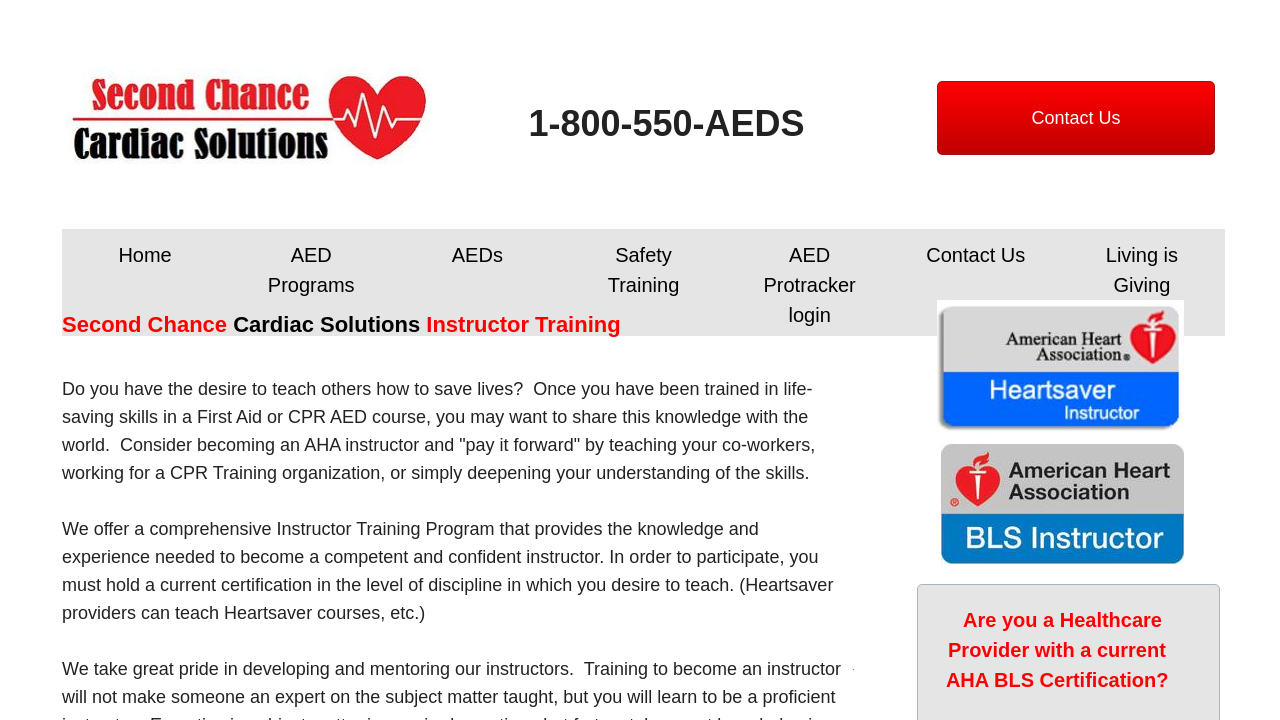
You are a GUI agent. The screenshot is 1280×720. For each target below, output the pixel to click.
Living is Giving (1142, 270)
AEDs (477, 255)
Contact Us (975, 255)
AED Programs (311, 270)
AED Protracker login (810, 285)
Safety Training (644, 270)
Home (144, 255)
